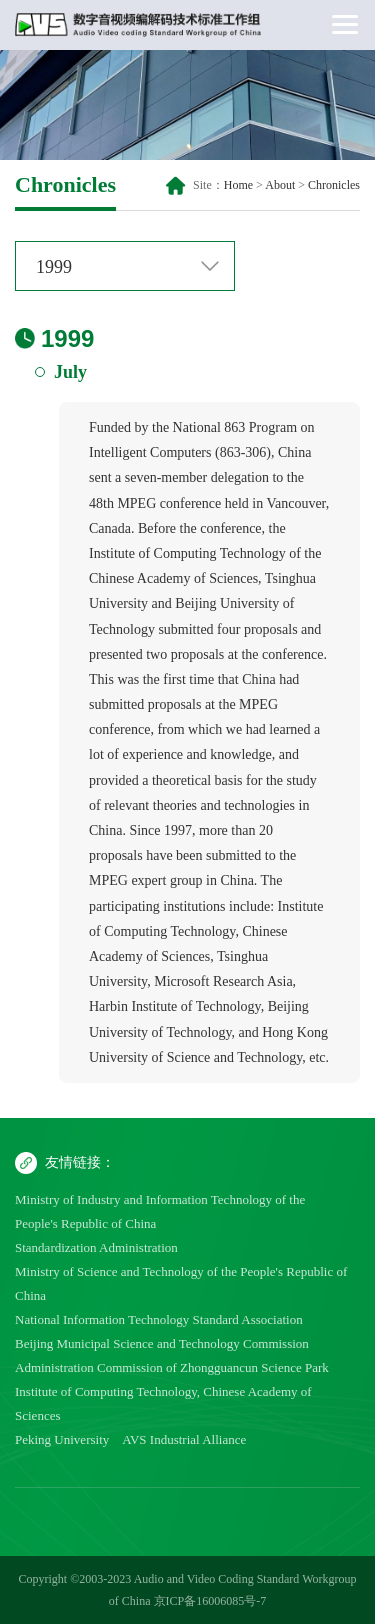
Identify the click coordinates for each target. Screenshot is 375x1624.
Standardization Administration (96, 1247)
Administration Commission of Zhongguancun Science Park (172, 1367)
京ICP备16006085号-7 (210, 1601)
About (280, 185)
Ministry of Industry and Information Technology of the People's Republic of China (160, 1211)
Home (238, 185)
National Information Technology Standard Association (159, 1319)
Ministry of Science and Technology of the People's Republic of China (181, 1283)
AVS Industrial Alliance (184, 1439)
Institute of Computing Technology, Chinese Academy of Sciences (163, 1403)
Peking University (62, 1439)
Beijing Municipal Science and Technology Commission (162, 1343)
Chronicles (334, 185)
